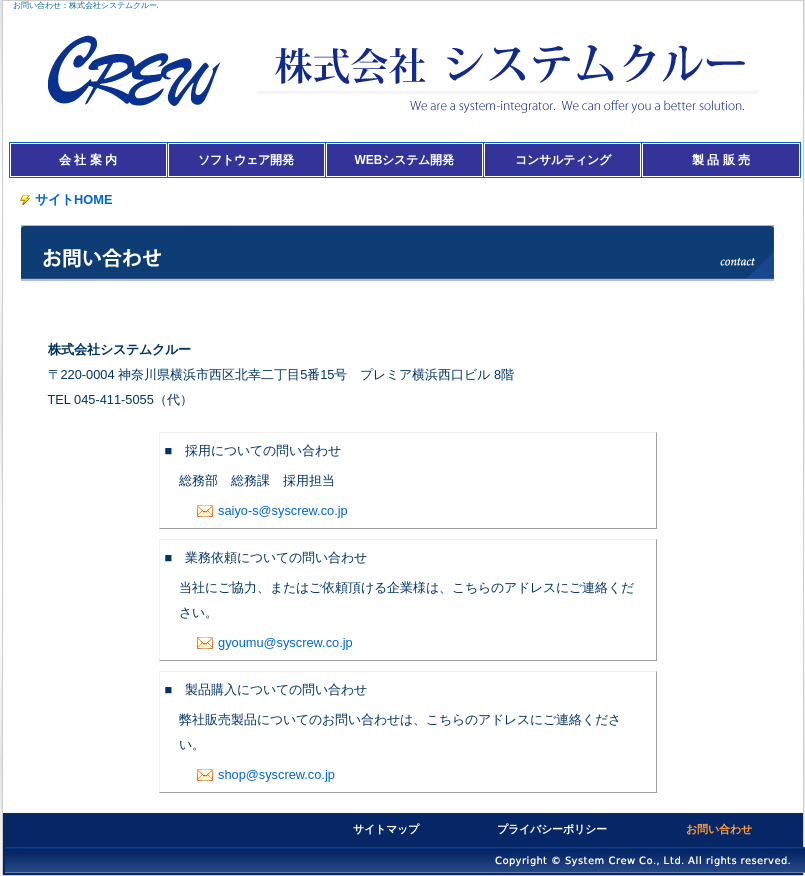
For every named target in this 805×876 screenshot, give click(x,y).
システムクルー (129, 5)
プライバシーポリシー (552, 829)
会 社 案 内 (88, 160)
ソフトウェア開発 (246, 160)
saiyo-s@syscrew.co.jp (272, 510)
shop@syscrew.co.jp (266, 774)
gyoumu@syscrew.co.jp (275, 642)
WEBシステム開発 (404, 160)
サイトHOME (66, 199)
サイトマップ (386, 829)
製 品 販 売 (721, 160)
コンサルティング (563, 160)
